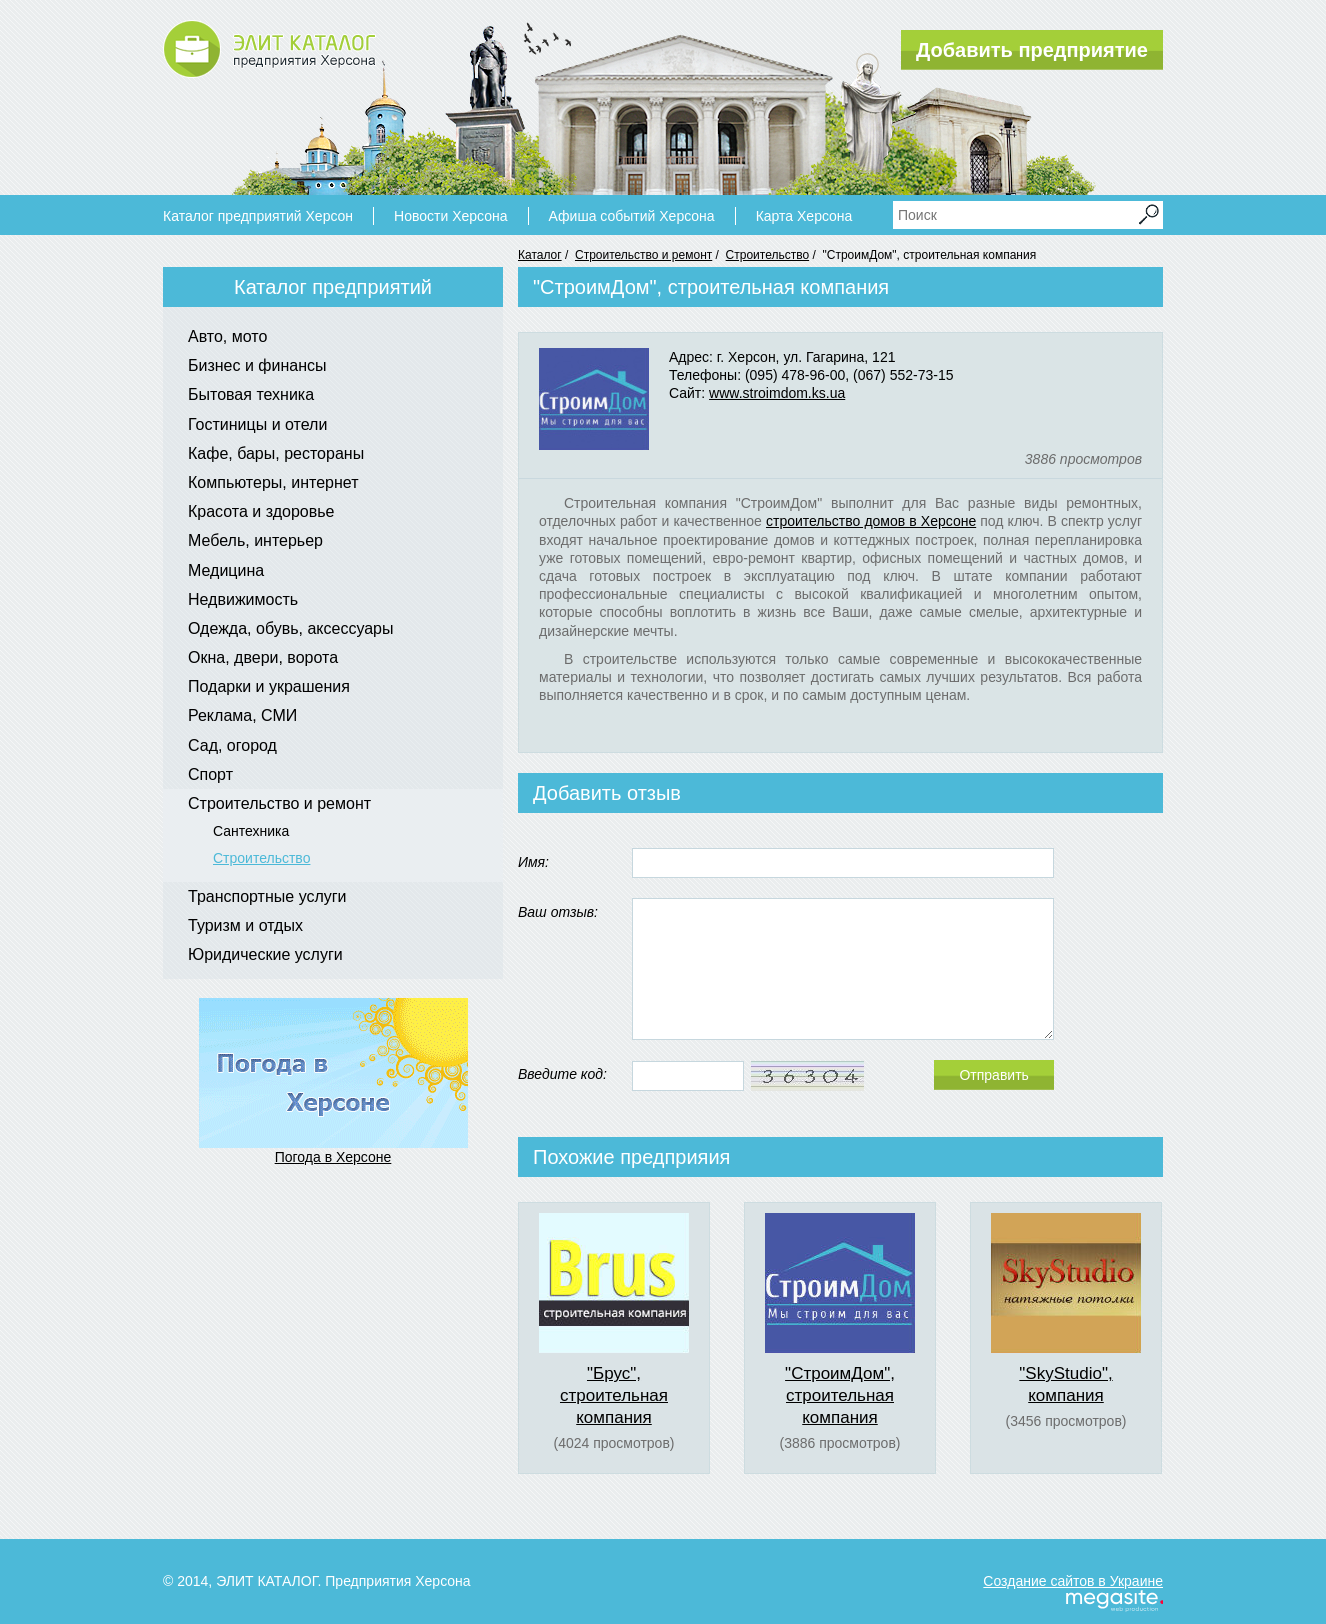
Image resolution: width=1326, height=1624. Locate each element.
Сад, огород (232, 745)
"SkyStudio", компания (1065, 1384)
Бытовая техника (251, 394)
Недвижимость (243, 599)
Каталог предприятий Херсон (258, 216)
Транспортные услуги (267, 896)
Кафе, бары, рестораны (276, 453)
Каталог (540, 255)
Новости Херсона (450, 216)
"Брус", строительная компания (614, 1395)
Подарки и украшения (269, 686)
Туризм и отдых (245, 925)
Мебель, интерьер (255, 540)
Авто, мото (227, 336)
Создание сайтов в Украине (1073, 1581)
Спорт (210, 774)
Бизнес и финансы (257, 365)
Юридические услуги (265, 954)
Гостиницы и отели (257, 424)
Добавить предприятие (1032, 50)
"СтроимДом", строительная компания (840, 1395)
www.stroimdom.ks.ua (777, 393)
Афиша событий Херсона (632, 216)
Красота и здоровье (261, 511)
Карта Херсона (804, 216)
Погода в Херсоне (333, 1157)
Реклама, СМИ (242, 715)
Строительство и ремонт (643, 255)
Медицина (226, 570)
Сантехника (251, 831)
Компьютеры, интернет (273, 482)
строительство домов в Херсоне (871, 521)
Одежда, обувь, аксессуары (291, 628)
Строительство (768, 255)
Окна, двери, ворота (263, 657)
